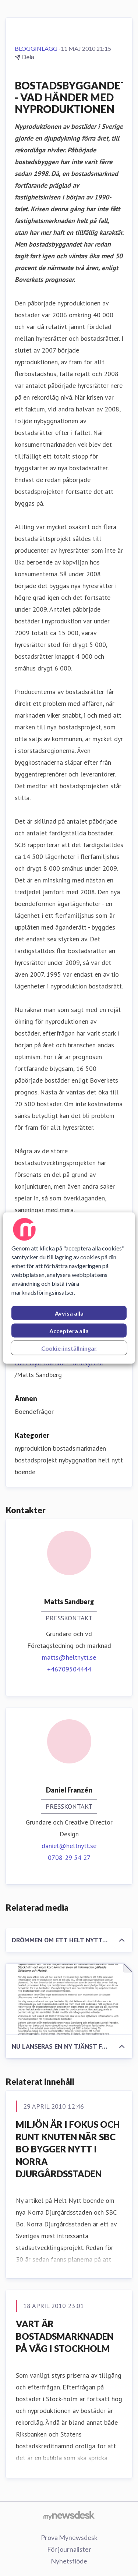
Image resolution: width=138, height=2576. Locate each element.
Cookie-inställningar (69, 1348)
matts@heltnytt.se (69, 1657)
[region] (68, 1288)
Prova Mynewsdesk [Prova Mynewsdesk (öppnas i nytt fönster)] (69, 2537)
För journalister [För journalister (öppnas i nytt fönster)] (69, 2549)
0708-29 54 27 (69, 1857)
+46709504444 (69, 1669)
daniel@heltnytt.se (69, 1845)
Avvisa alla (69, 1313)
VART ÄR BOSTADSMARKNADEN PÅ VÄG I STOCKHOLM (64, 2336)
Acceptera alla (69, 1330)
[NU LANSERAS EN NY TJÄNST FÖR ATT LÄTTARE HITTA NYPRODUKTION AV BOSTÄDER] (69, 1999)
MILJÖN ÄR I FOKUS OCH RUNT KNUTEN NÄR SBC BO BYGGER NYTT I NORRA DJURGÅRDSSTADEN (68, 2149)
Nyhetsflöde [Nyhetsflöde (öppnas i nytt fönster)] (69, 2561)
